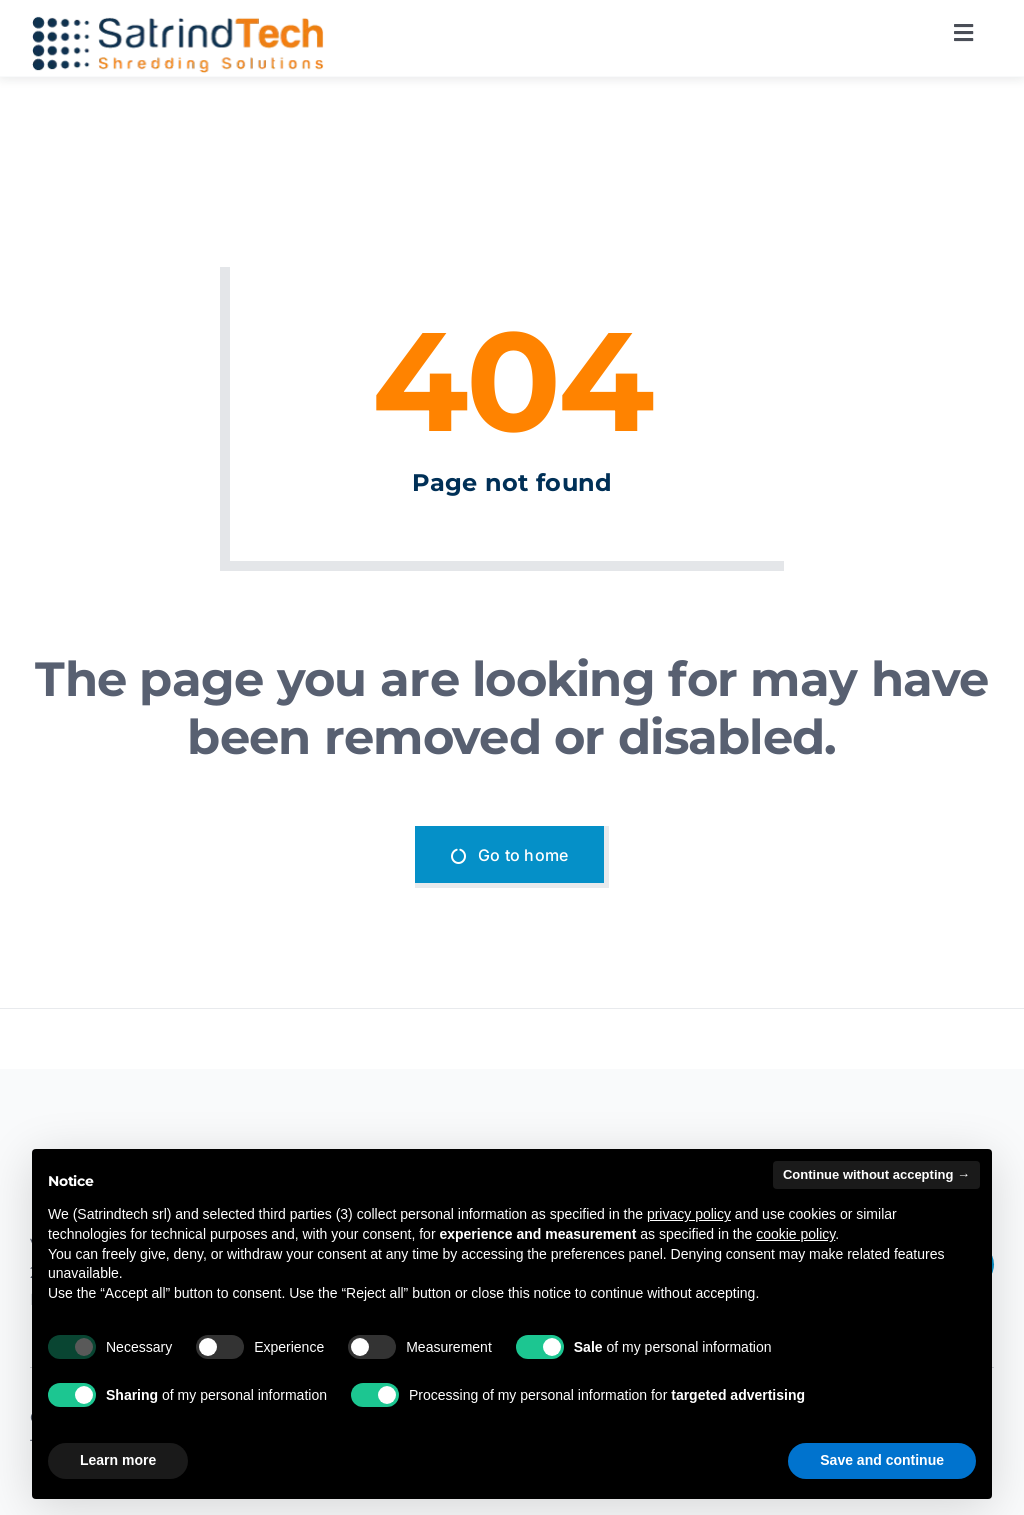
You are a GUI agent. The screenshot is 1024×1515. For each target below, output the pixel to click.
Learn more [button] (118, 1460)
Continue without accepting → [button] (876, 1174)
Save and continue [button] (882, 1460)
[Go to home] (512, 857)
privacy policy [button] (689, 1214)
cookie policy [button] (795, 1234)
